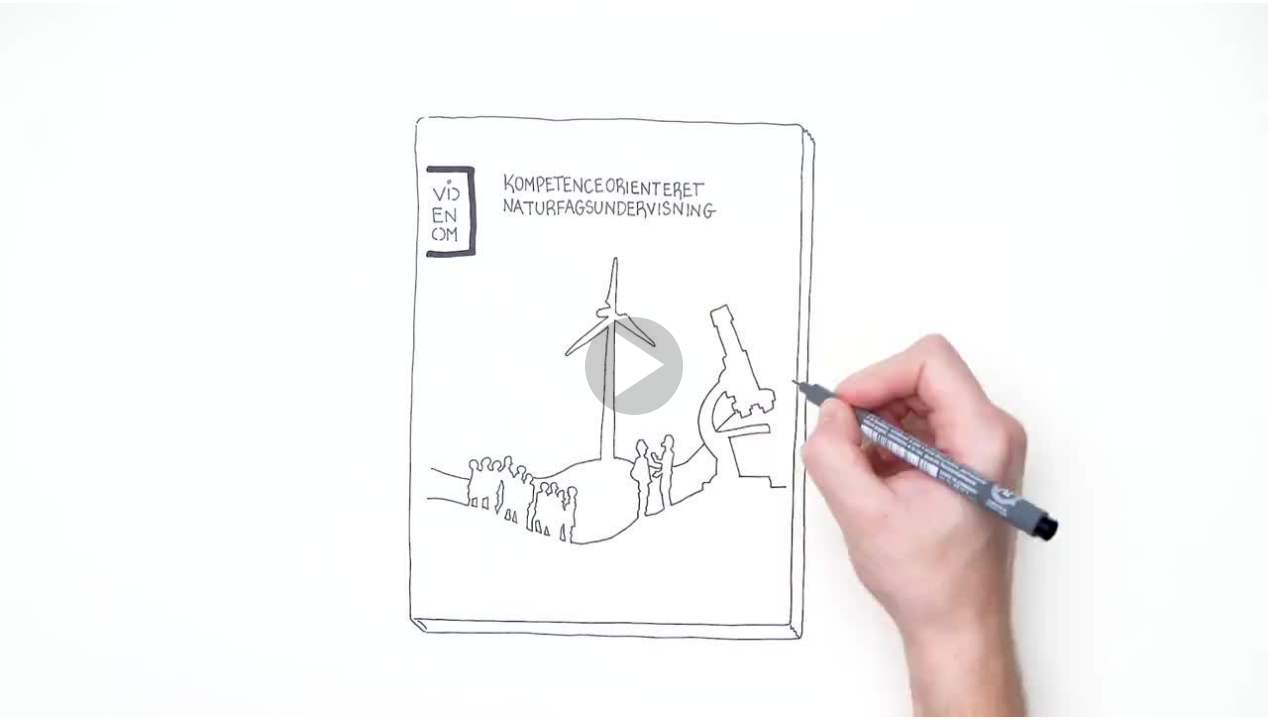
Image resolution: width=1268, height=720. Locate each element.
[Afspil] (634, 410)
